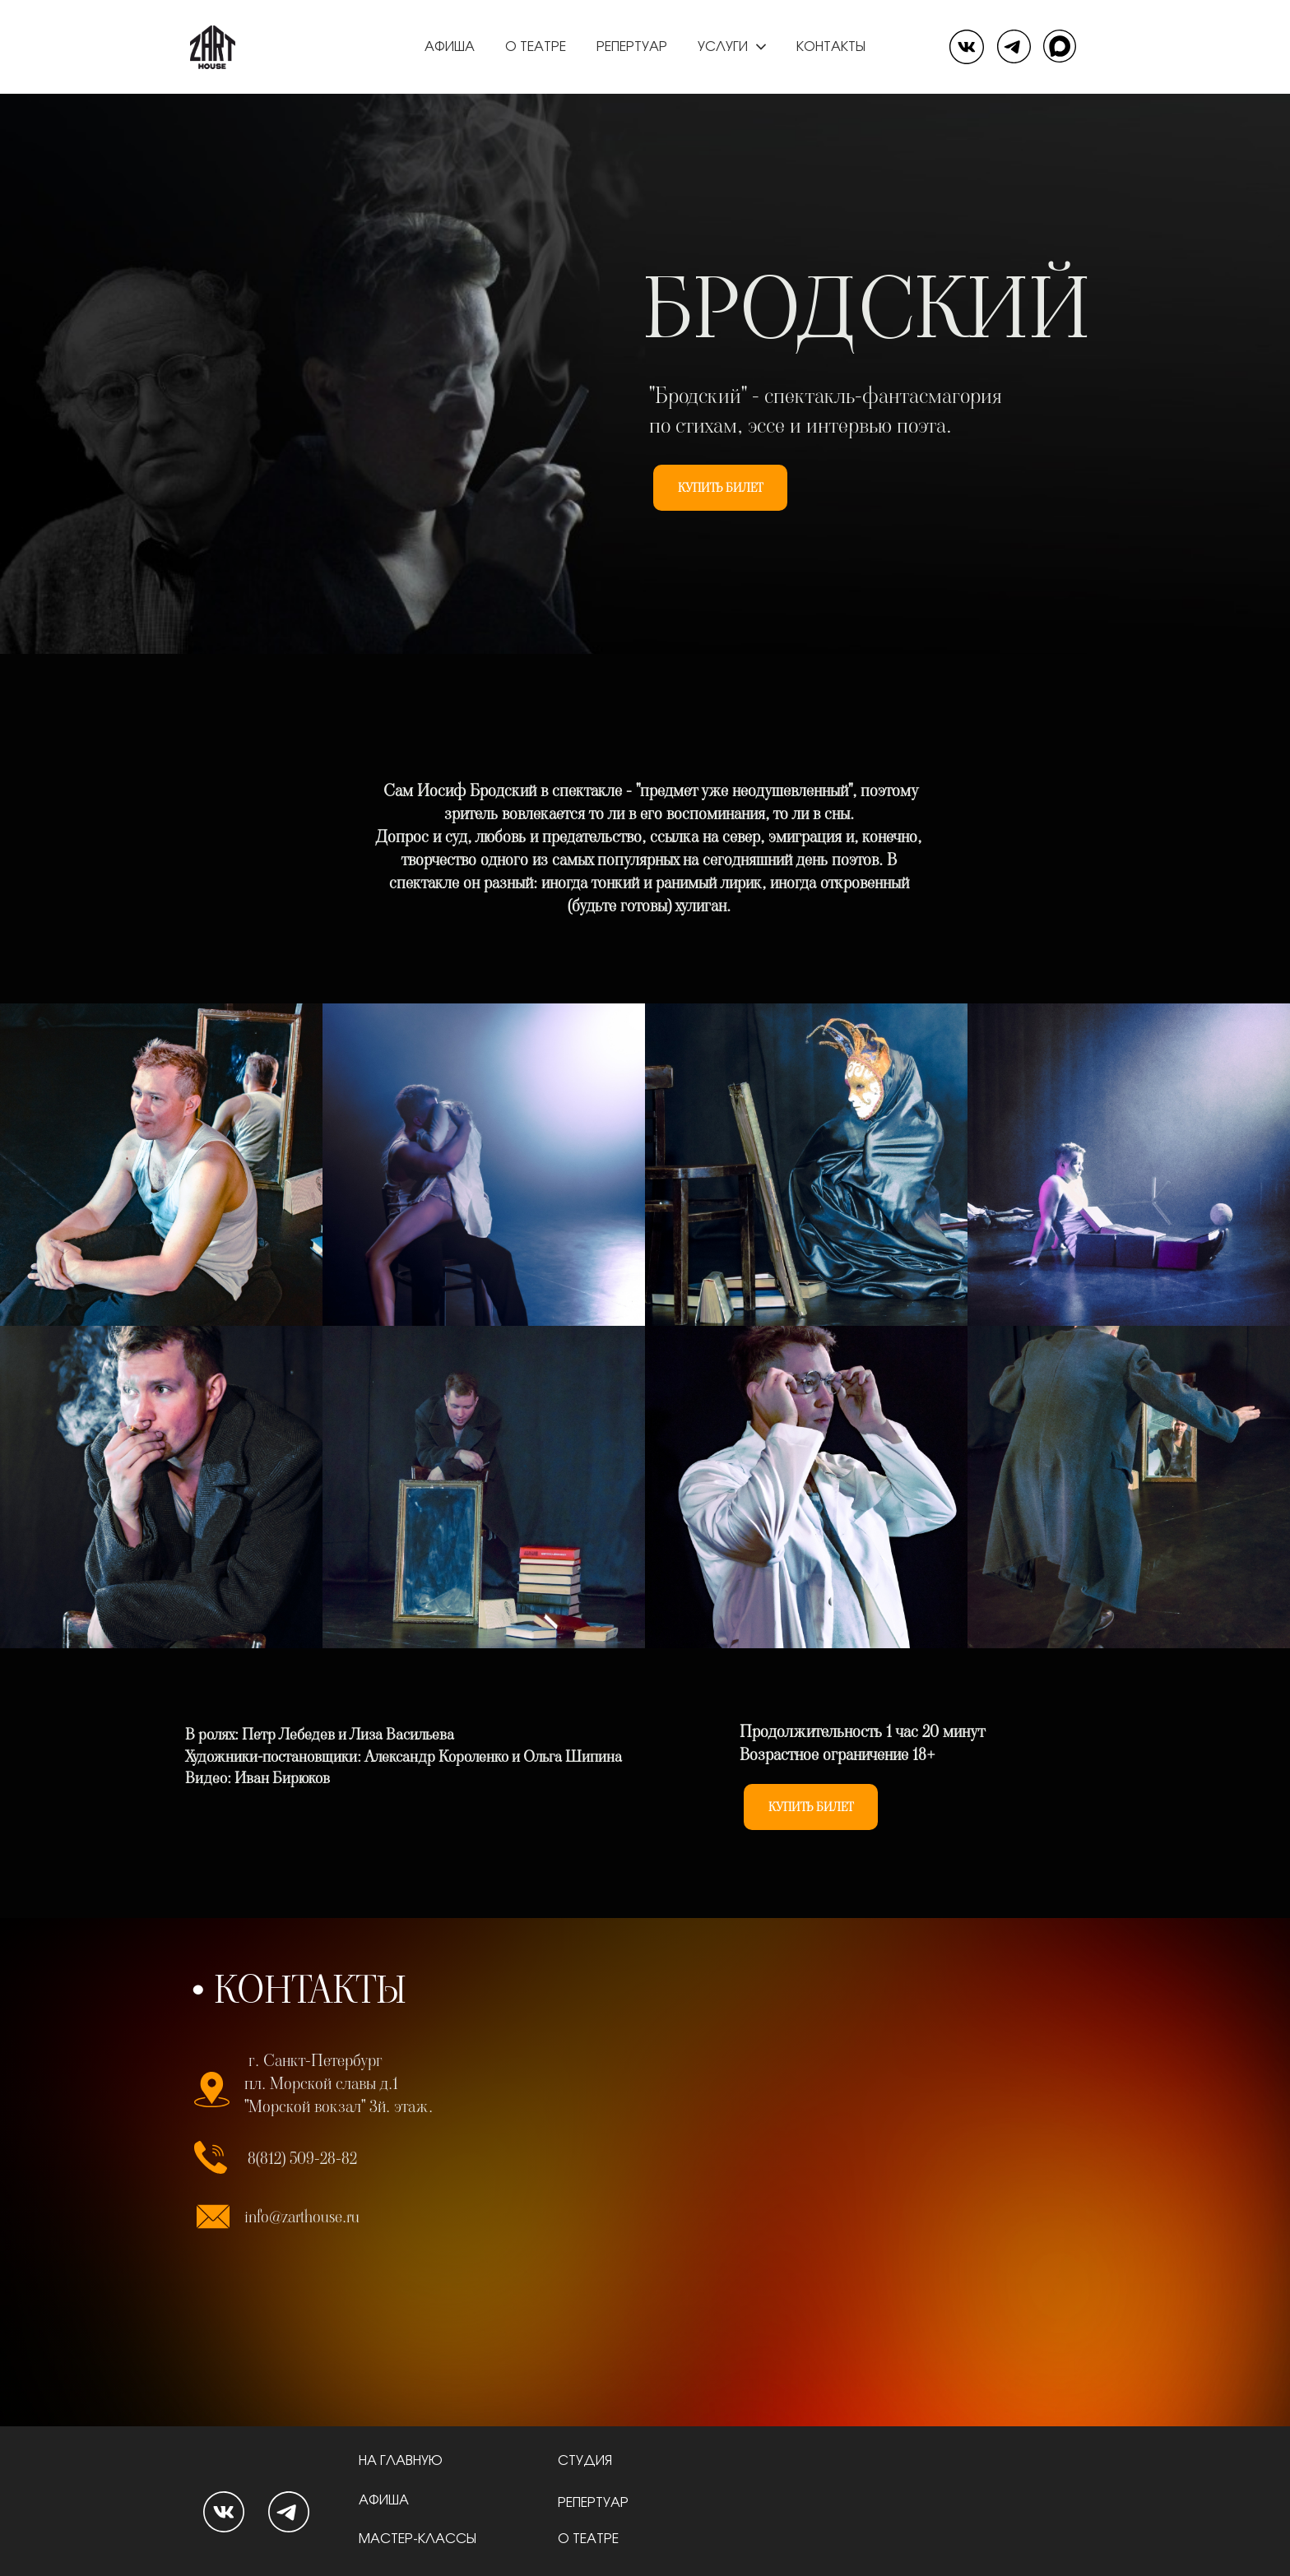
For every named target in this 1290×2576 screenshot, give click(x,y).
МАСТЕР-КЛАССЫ (417, 2539)
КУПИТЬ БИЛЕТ (720, 488)
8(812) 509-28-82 (302, 2158)
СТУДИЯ (586, 2460)
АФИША (385, 2500)
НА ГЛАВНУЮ (402, 2460)
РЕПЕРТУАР (593, 2502)
